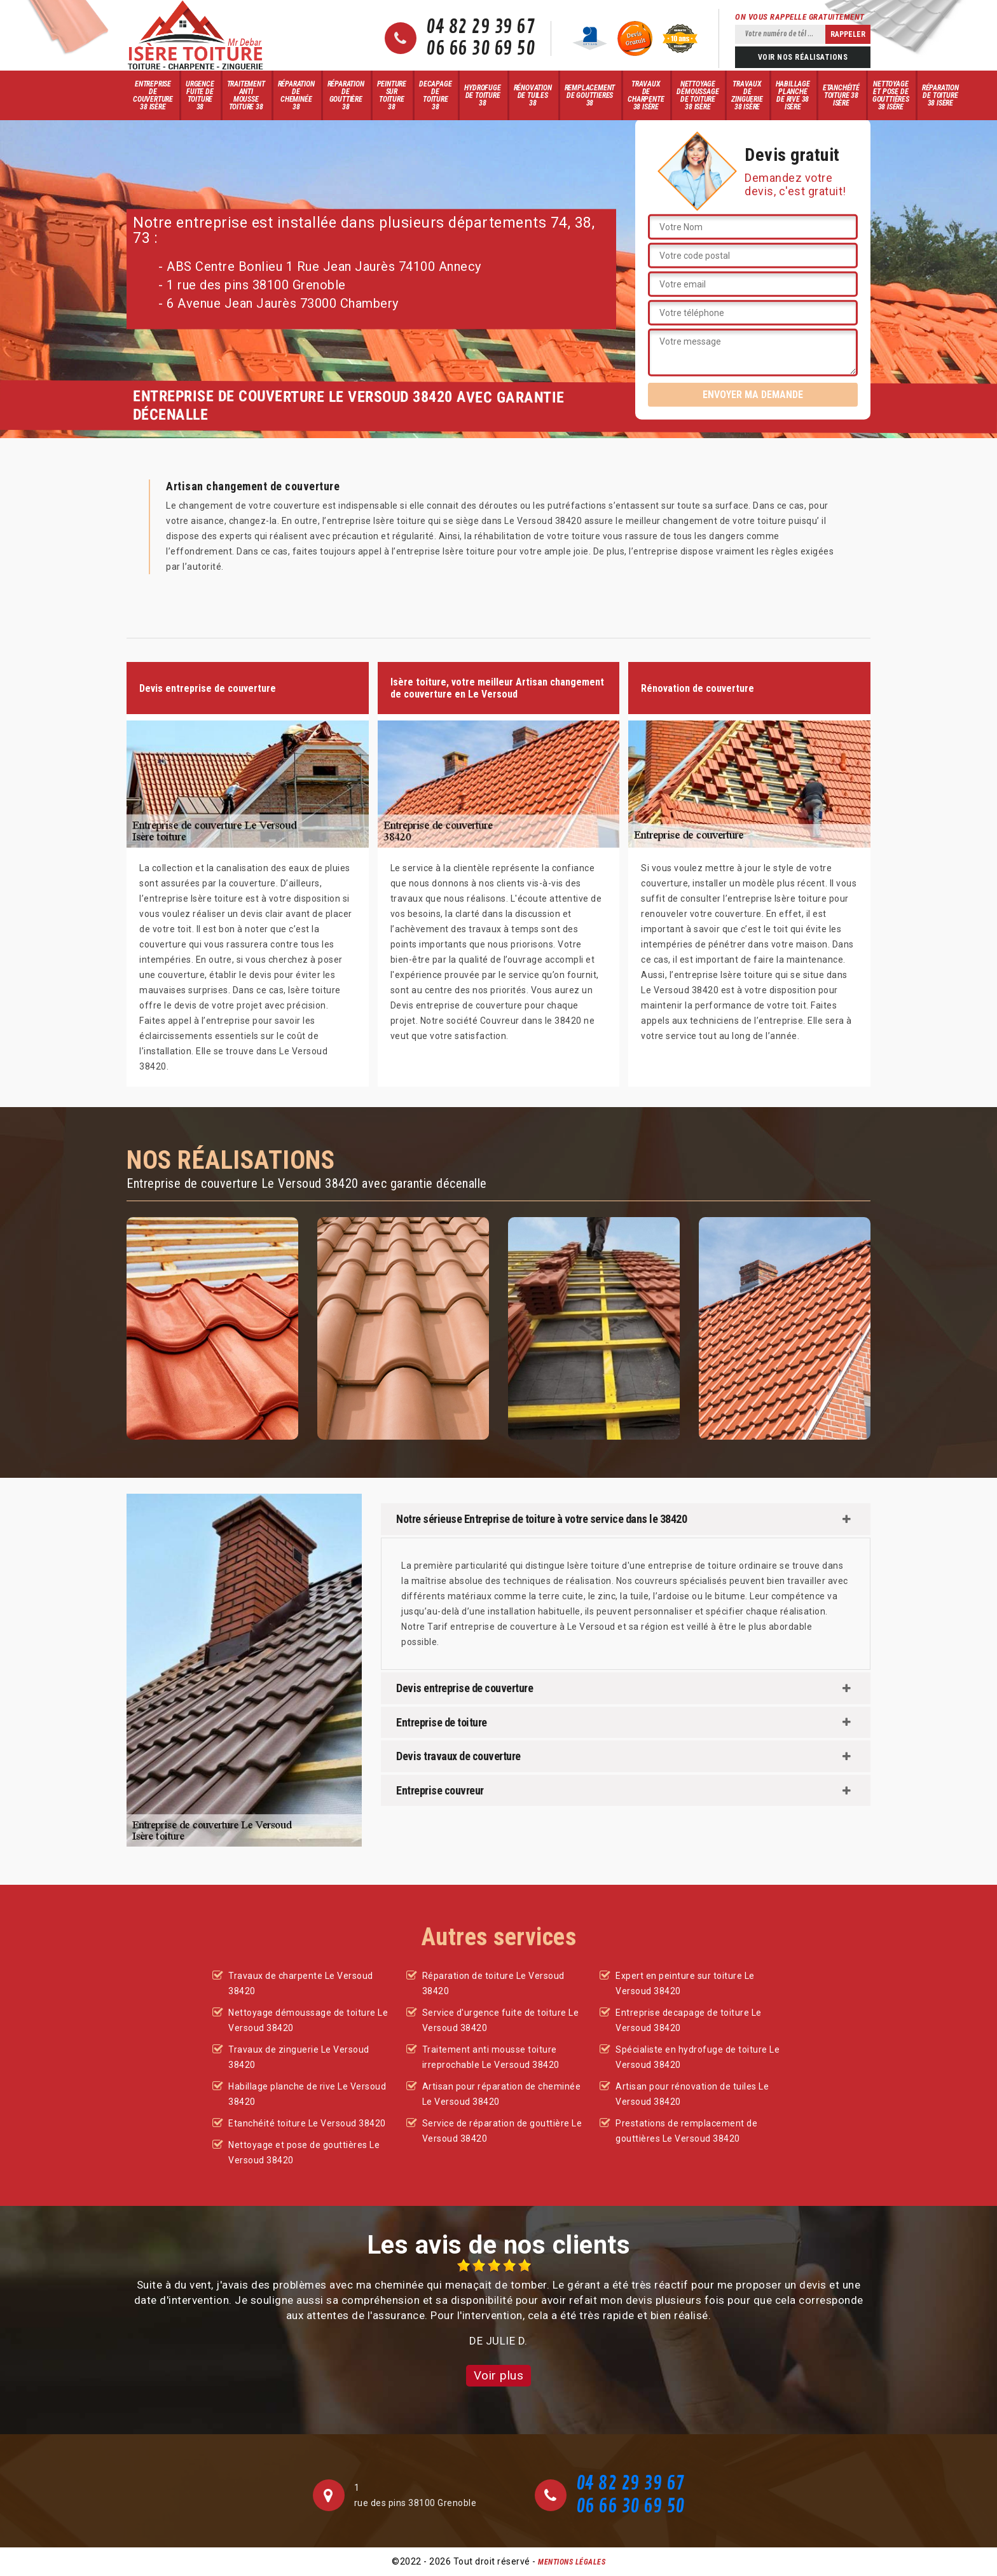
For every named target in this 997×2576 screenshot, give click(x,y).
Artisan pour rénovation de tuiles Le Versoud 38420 (692, 2094)
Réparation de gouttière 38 (345, 95)
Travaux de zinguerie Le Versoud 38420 (298, 2057)
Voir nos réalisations (803, 57)
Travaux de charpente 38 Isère (646, 95)
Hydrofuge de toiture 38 (482, 95)
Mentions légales (571, 2562)
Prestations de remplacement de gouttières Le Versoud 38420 (686, 2131)
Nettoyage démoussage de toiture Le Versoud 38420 (308, 2020)
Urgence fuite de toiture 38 (200, 95)
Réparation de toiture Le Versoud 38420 (493, 1983)
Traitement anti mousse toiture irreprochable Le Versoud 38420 (491, 2057)
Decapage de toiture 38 (435, 95)
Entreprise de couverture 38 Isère (153, 95)
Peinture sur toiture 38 (391, 95)
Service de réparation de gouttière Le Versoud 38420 (502, 2131)
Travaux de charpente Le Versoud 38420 (300, 1983)
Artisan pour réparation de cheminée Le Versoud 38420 (501, 2094)
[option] (498, 2303)
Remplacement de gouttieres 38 (590, 95)
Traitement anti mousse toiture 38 (246, 95)
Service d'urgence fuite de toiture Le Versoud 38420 (500, 2020)
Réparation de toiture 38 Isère (940, 95)
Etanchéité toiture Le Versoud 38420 (307, 2123)
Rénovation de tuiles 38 (533, 95)
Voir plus (499, 2375)
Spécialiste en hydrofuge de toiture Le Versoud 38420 (697, 2057)
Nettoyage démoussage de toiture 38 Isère (698, 95)
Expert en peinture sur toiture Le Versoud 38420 (685, 1983)
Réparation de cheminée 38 (296, 95)
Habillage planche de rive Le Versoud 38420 (307, 2094)
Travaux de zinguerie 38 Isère (746, 95)
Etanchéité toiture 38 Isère (841, 95)
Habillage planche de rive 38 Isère (793, 95)
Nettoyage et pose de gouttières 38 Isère (890, 95)
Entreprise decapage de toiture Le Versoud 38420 (688, 2020)
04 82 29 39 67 (480, 27)
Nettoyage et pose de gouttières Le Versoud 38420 (304, 2152)
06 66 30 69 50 (480, 49)
